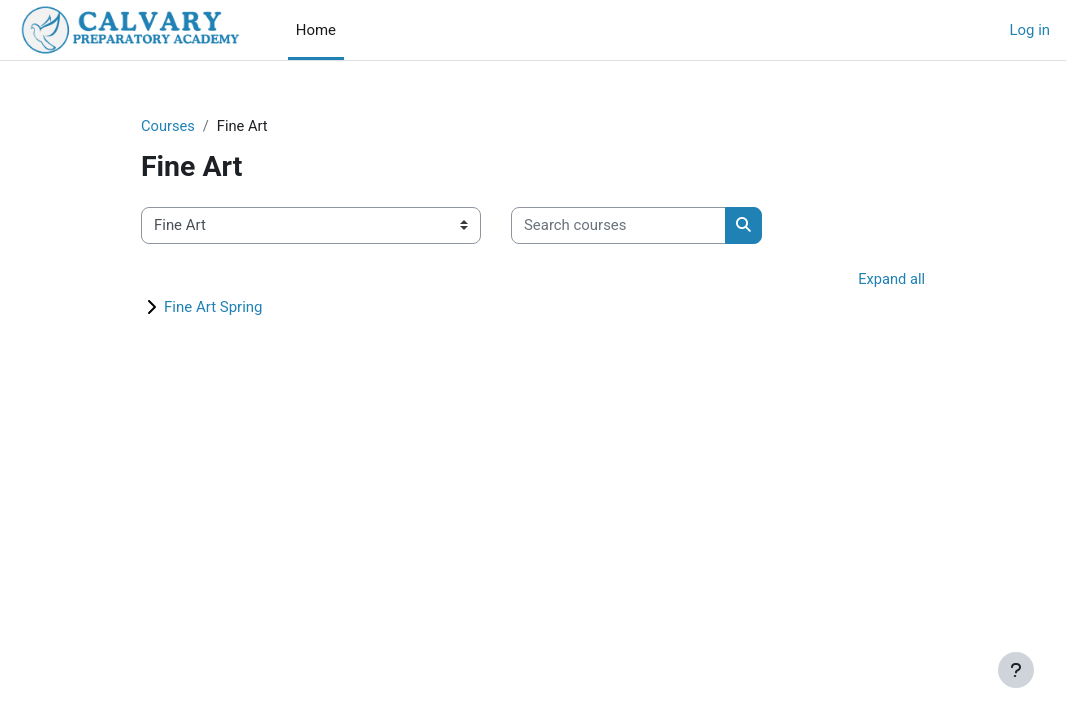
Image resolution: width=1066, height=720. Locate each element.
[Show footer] (1016, 670)
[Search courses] (618, 226)
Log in (1030, 30)
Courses (168, 127)
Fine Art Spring (213, 307)
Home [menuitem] (316, 30)
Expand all (891, 280)
